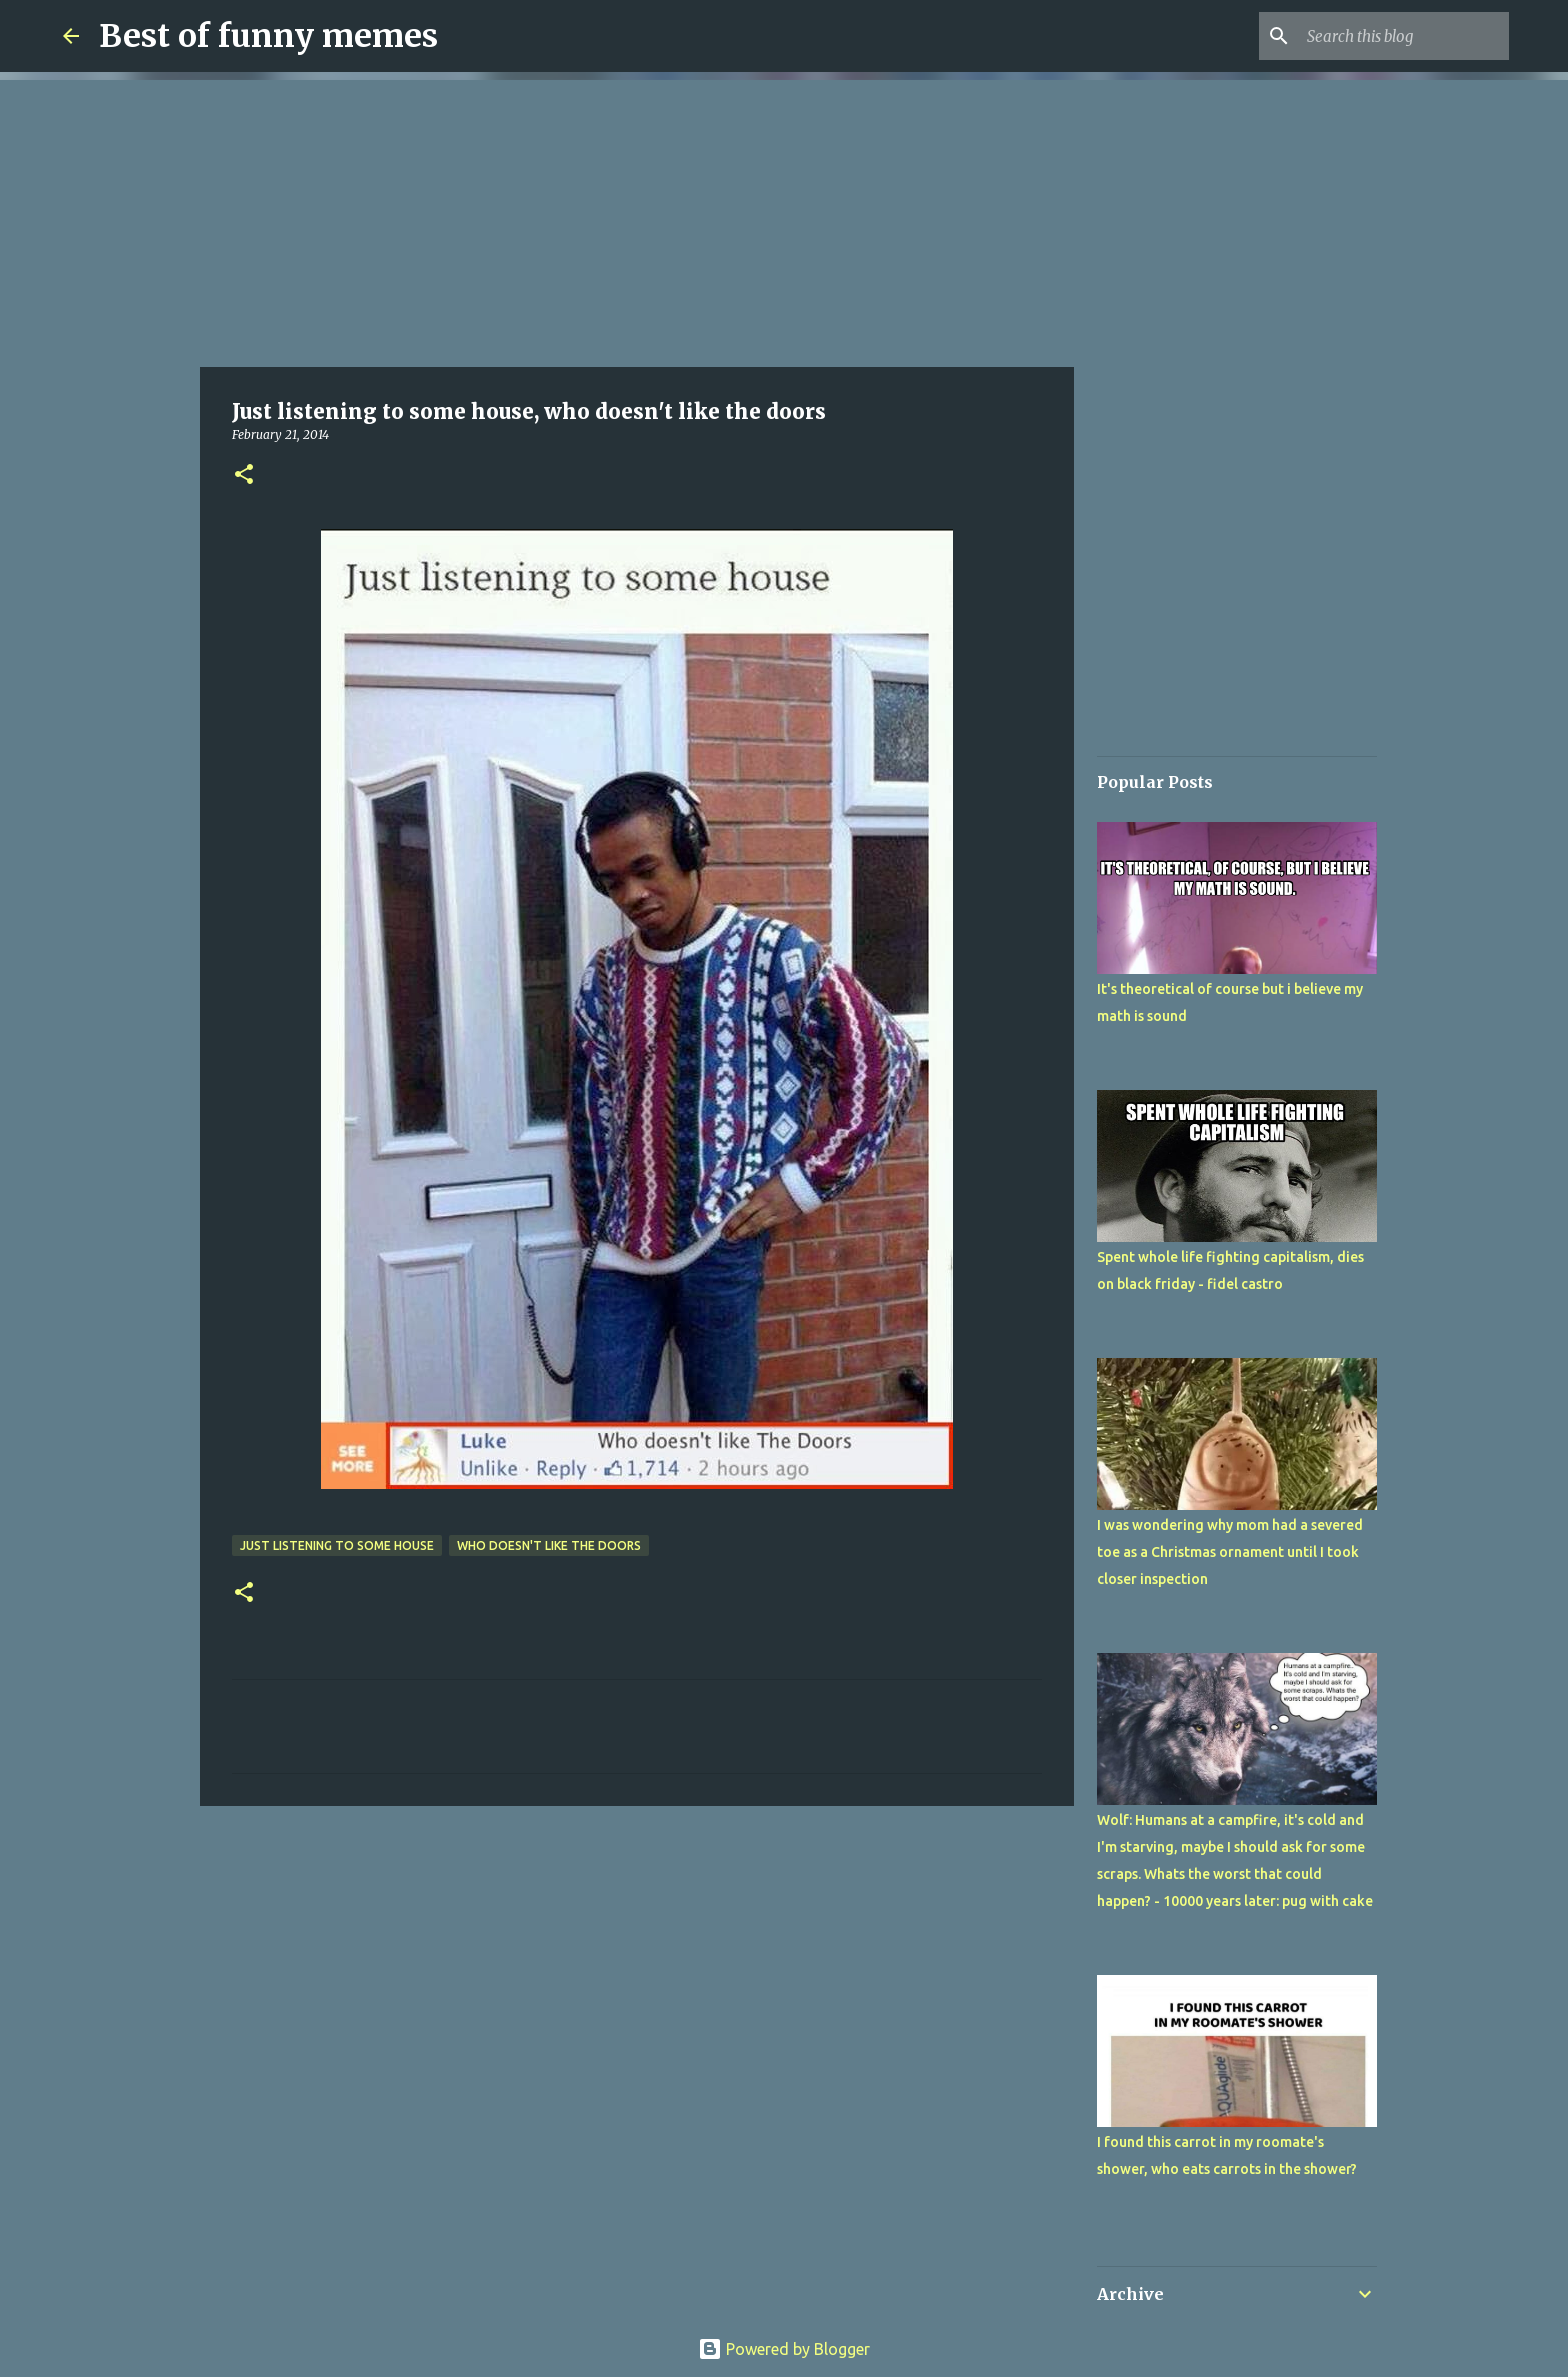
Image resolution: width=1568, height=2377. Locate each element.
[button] (244, 475)
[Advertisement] (637, 220)
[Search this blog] (1404, 36)
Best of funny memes (268, 36)
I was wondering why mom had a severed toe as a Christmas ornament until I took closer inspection (1230, 1552)
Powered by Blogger (784, 2349)
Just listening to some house (337, 1545)
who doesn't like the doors (549, 1545)
